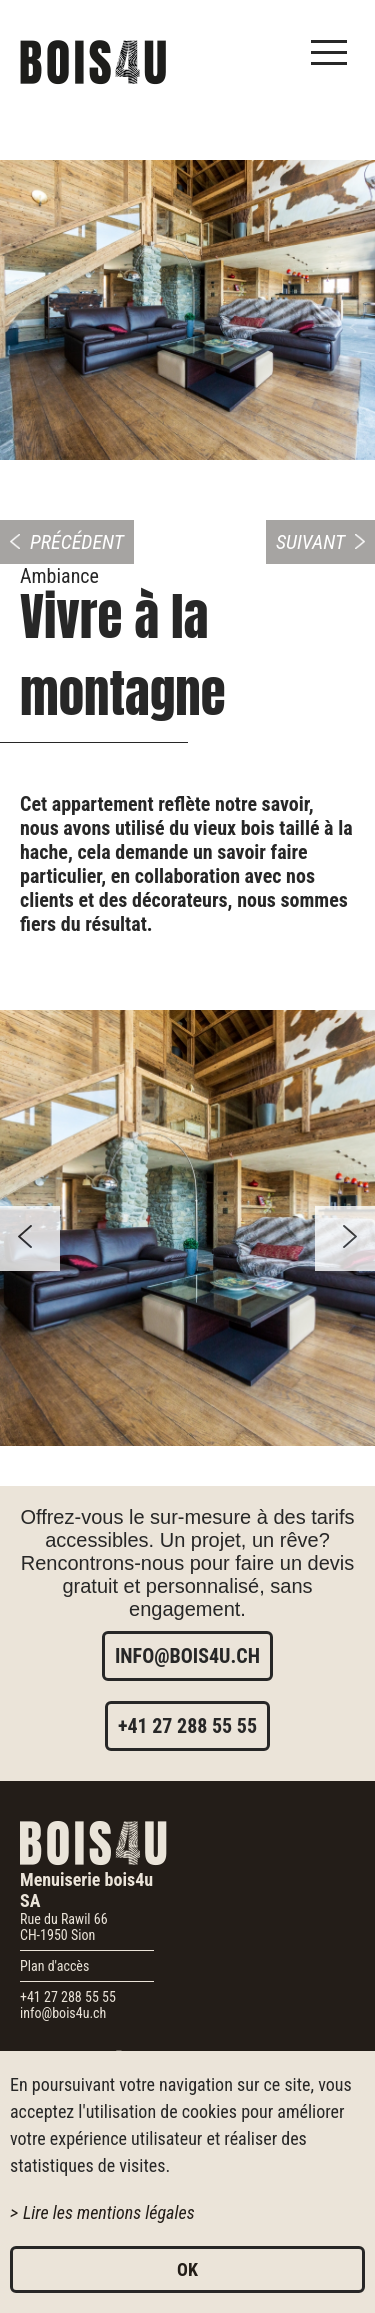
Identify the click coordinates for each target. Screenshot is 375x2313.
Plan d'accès (54, 1966)
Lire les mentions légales (109, 2212)
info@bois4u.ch (187, 1656)
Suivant (310, 542)
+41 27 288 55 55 (187, 1726)
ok (187, 2269)
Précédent (77, 542)
